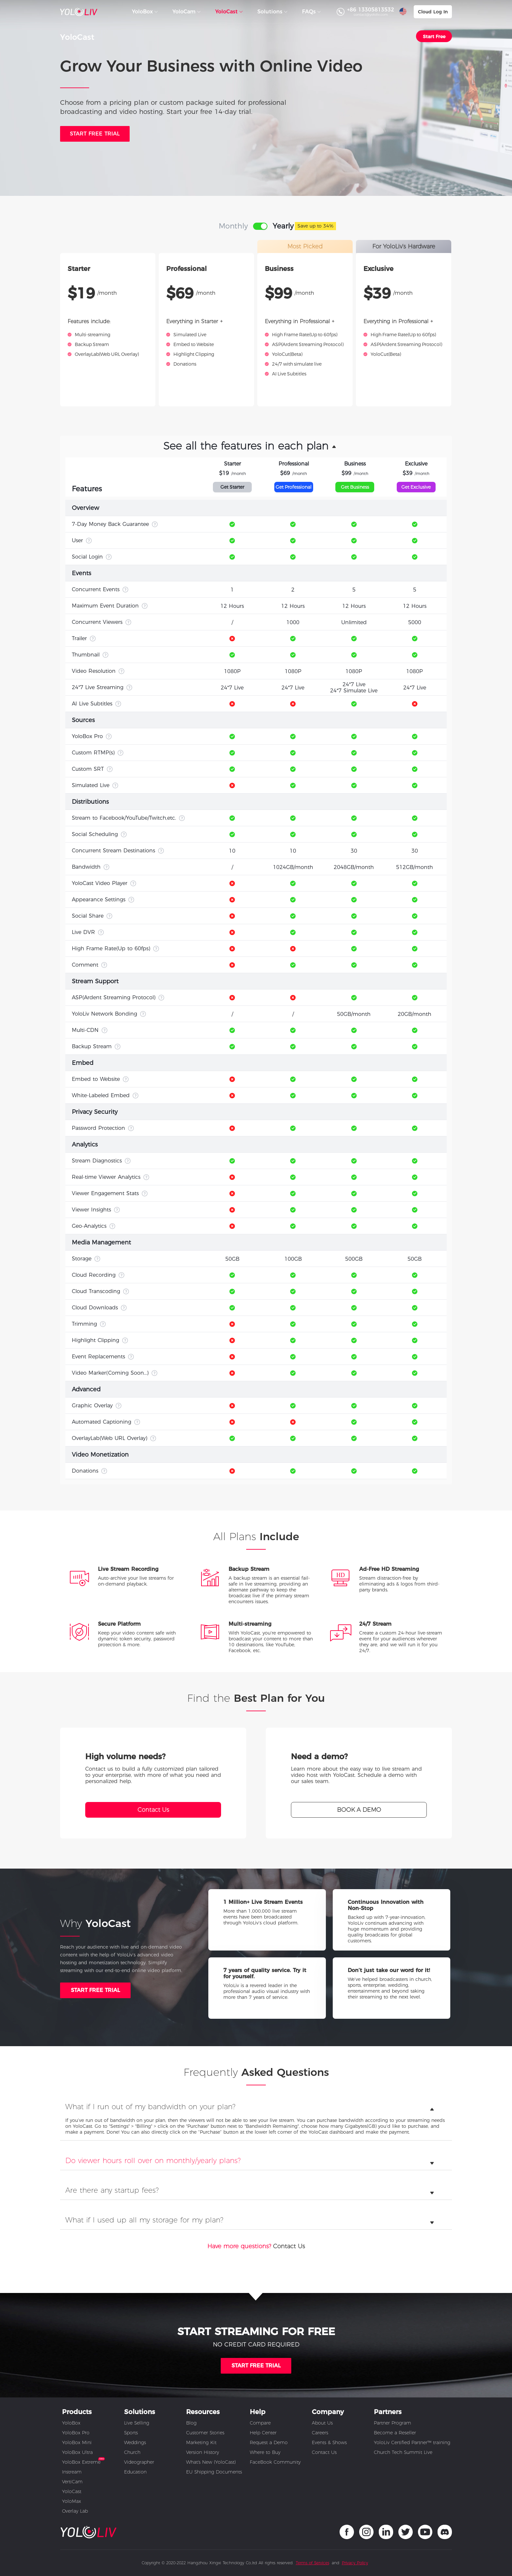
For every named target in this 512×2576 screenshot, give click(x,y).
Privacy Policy (355, 2562)
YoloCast (71, 2491)
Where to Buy (265, 2452)
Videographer (139, 2462)
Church (132, 2452)
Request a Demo (269, 2442)
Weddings (135, 2442)
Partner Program (392, 2423)
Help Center (263, 2433)
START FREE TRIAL (95, 1990)
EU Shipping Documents (214, 2472)
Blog (191, 2423)
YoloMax (71, 2501)
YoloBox (71, 2423)
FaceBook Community (275, 2462)
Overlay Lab (75, 2511)
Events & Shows (329, 2442)
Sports (131, 2433)
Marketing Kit (201, 2442)
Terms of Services (312, 2562)
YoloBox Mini (77, 2442)
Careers (320, 2433)
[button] (256, 446)
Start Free (434, 37)
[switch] (260, 226)
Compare (260, 2423)
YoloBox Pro (75, 2433)
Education (135, 2472)
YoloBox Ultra (77, 2452)
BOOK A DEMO (359, 1809)
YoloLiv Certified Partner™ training (412, 2442)
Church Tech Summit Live (403, 2452)
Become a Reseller (395, 2433)
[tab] (256, 2109)
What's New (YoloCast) (211, 2462)
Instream (72, 2472)
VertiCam (72, 2482)
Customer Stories (205, 2433)
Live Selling (136, 2423)
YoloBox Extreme (81, 2462)
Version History (202, 2452)
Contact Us (153, 1809)
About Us (322, 2423)
